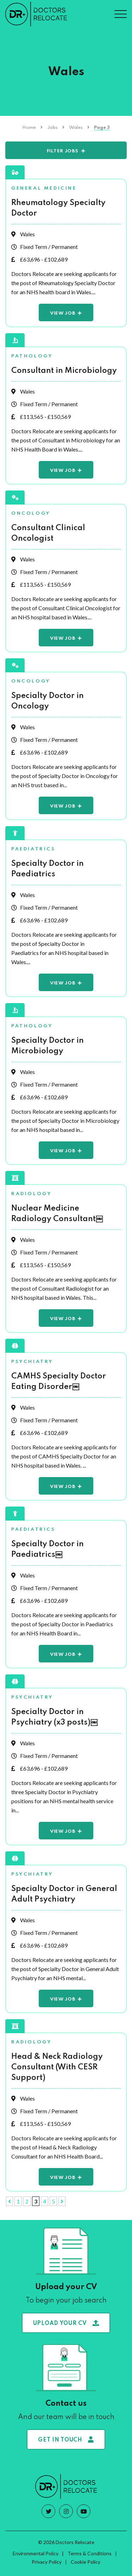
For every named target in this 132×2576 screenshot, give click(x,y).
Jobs (52, 127)
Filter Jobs (62, 151)
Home (29, 127)
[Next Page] (61, 2201)
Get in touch (66, 2439)
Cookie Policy (85, 2562)
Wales (76, 127)
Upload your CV (66, 2323)
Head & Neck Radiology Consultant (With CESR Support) (57, 2067)
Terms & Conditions (90, 2553)
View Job (62, 313)
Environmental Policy (35, 2553)
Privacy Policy (47, 2562)
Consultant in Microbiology (64, 371)
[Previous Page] (9, 2201)
